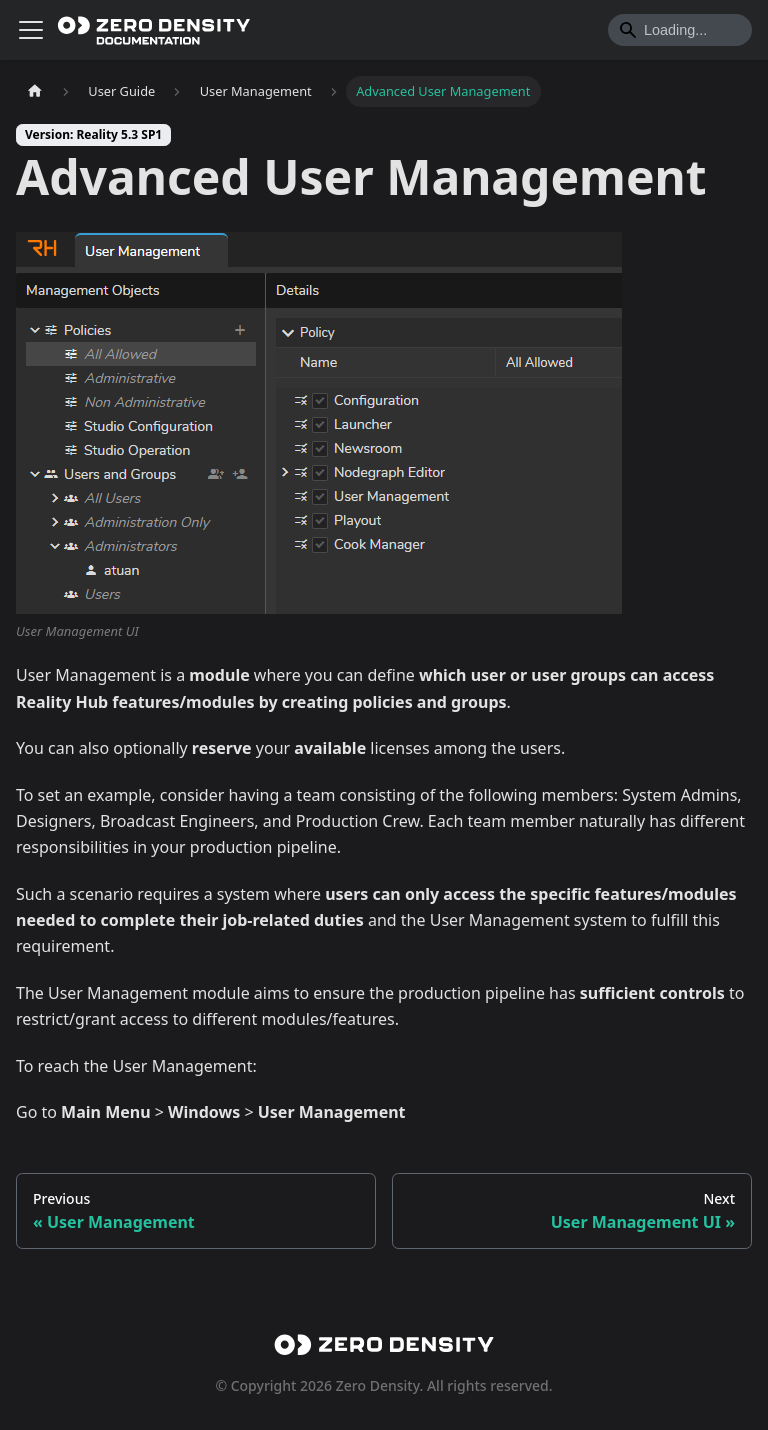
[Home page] (35, 91)
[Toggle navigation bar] (31, 30)
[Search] (680, 30)
